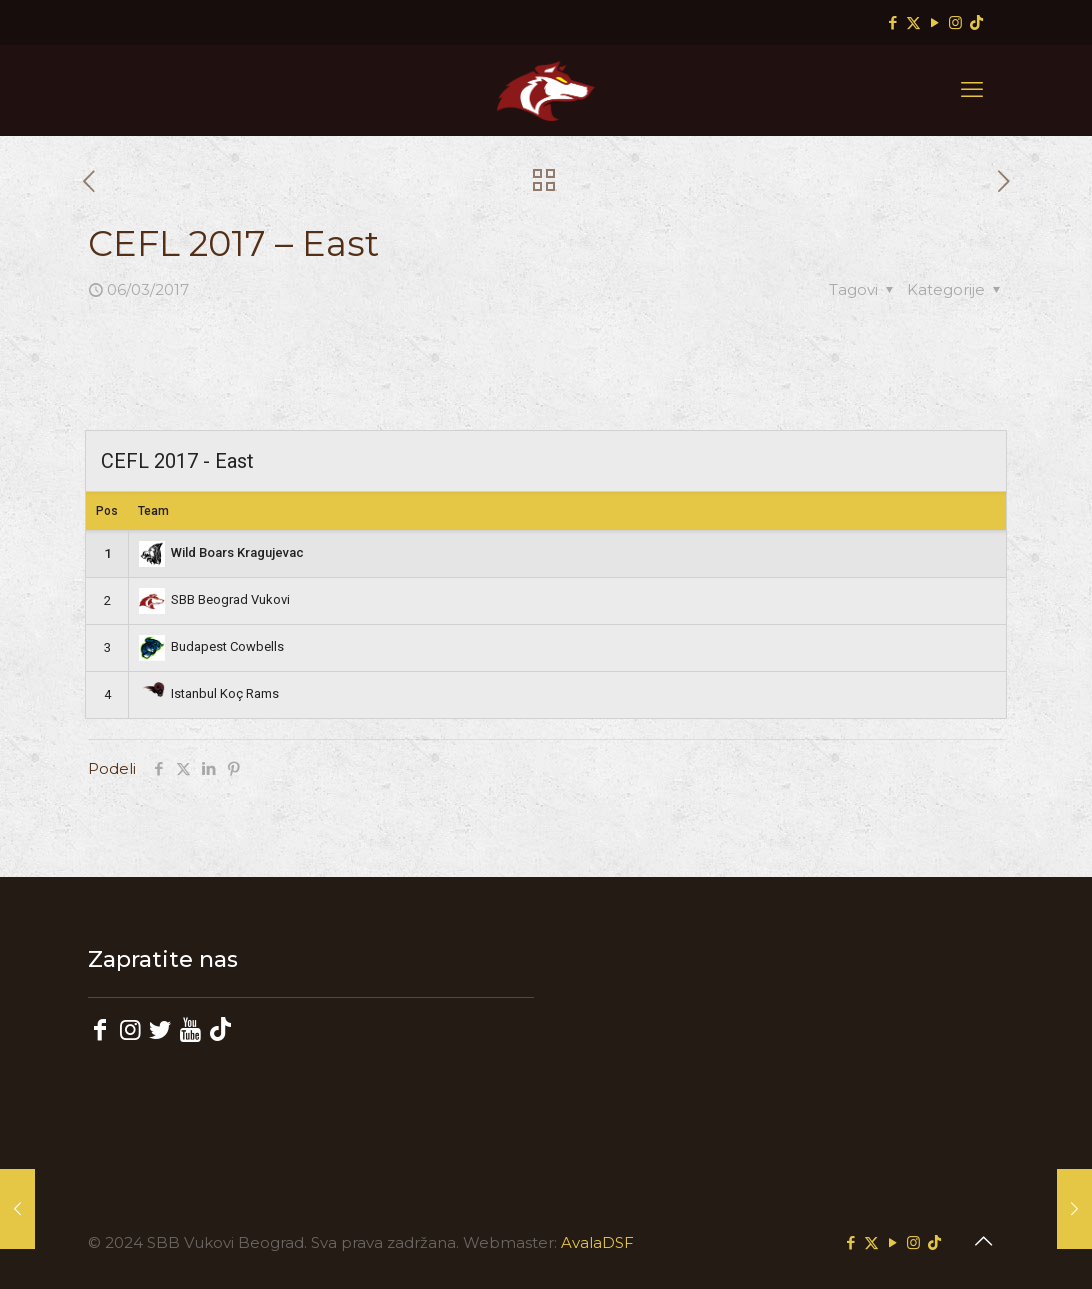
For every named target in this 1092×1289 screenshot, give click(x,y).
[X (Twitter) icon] (913, 22)
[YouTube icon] (934, 22)
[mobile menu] (972, 90)
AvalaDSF (597, 1242)
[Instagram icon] (955, 22)
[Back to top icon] (983, 1241)
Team (153, 511)
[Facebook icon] (892, 22)
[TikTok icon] (976, 22)
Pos (107, 511)
